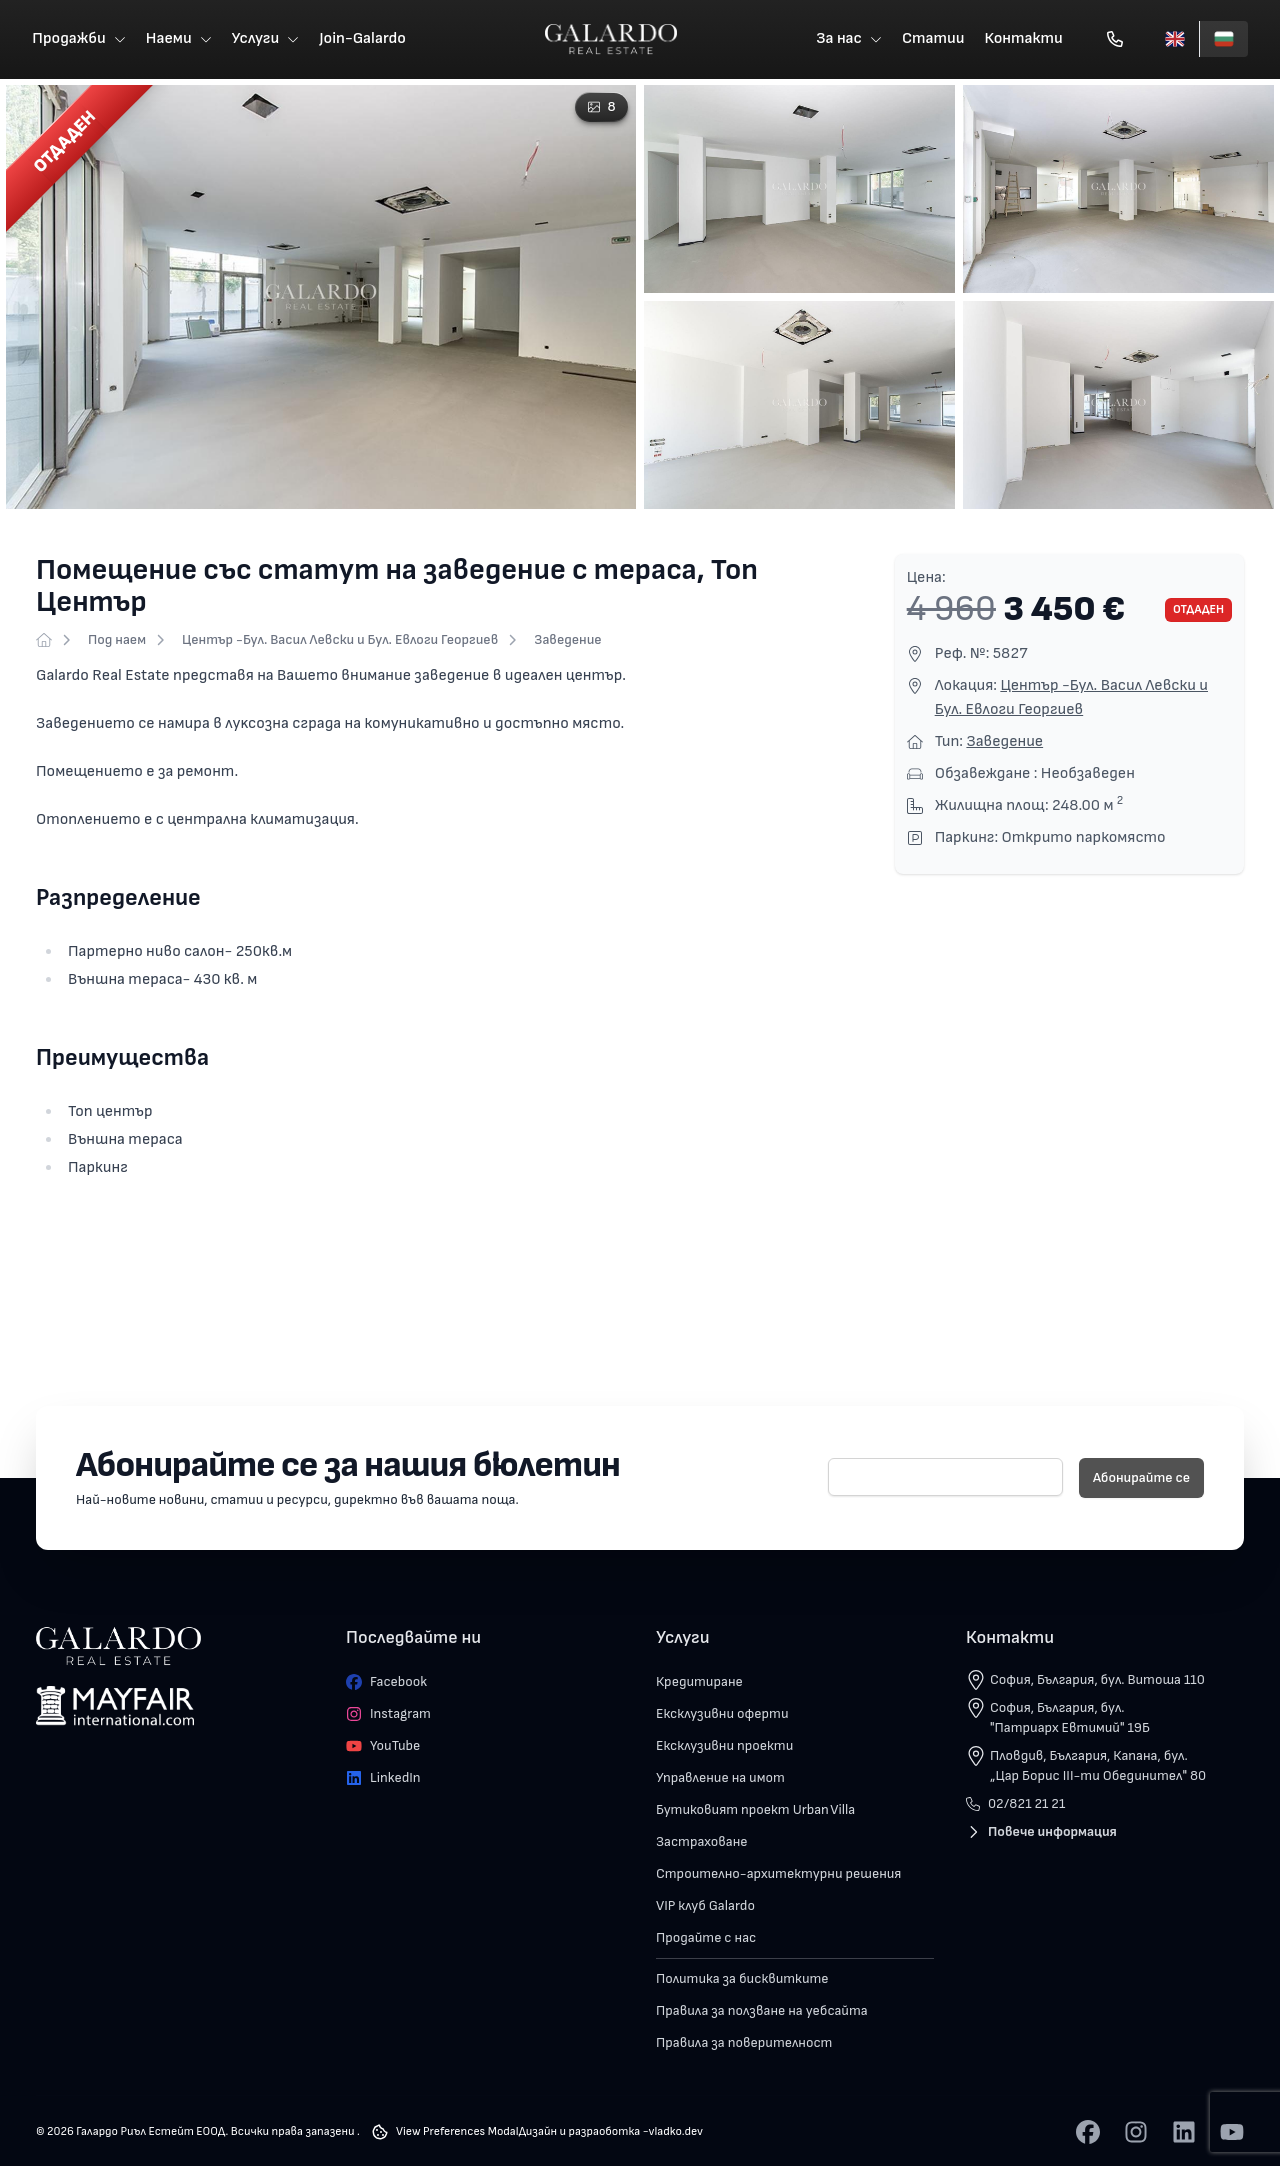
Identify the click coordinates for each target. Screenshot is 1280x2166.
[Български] (1223, 40)
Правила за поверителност (744, 2044)
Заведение (567, 641)
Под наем (117, 641)
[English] (1175, 40)
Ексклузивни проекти (724, 1747)
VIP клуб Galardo (705, 1907)
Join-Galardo (362, 39)
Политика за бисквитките (742, 1980)
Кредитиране (699, 1683)
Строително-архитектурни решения (778, 1875)
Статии (933, 39)
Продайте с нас (706, 1939)
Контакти (1024, 39)
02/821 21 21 (1015, 1805)
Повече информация (1041, 1833)
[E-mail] (945, 1479)
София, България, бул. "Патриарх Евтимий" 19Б (1070, 1719)
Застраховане (702, 1843)
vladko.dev (676, 2133)
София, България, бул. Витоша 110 (1097, 1681)
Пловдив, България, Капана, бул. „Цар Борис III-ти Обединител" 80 (1098, 1767)
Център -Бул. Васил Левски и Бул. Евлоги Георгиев (340, 641)
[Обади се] (1115, 40)
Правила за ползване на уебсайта (762, 2012)
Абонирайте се (1141, 1479)
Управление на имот (720, 1779)
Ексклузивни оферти (722, 1715)
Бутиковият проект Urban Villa (755, 1811)
